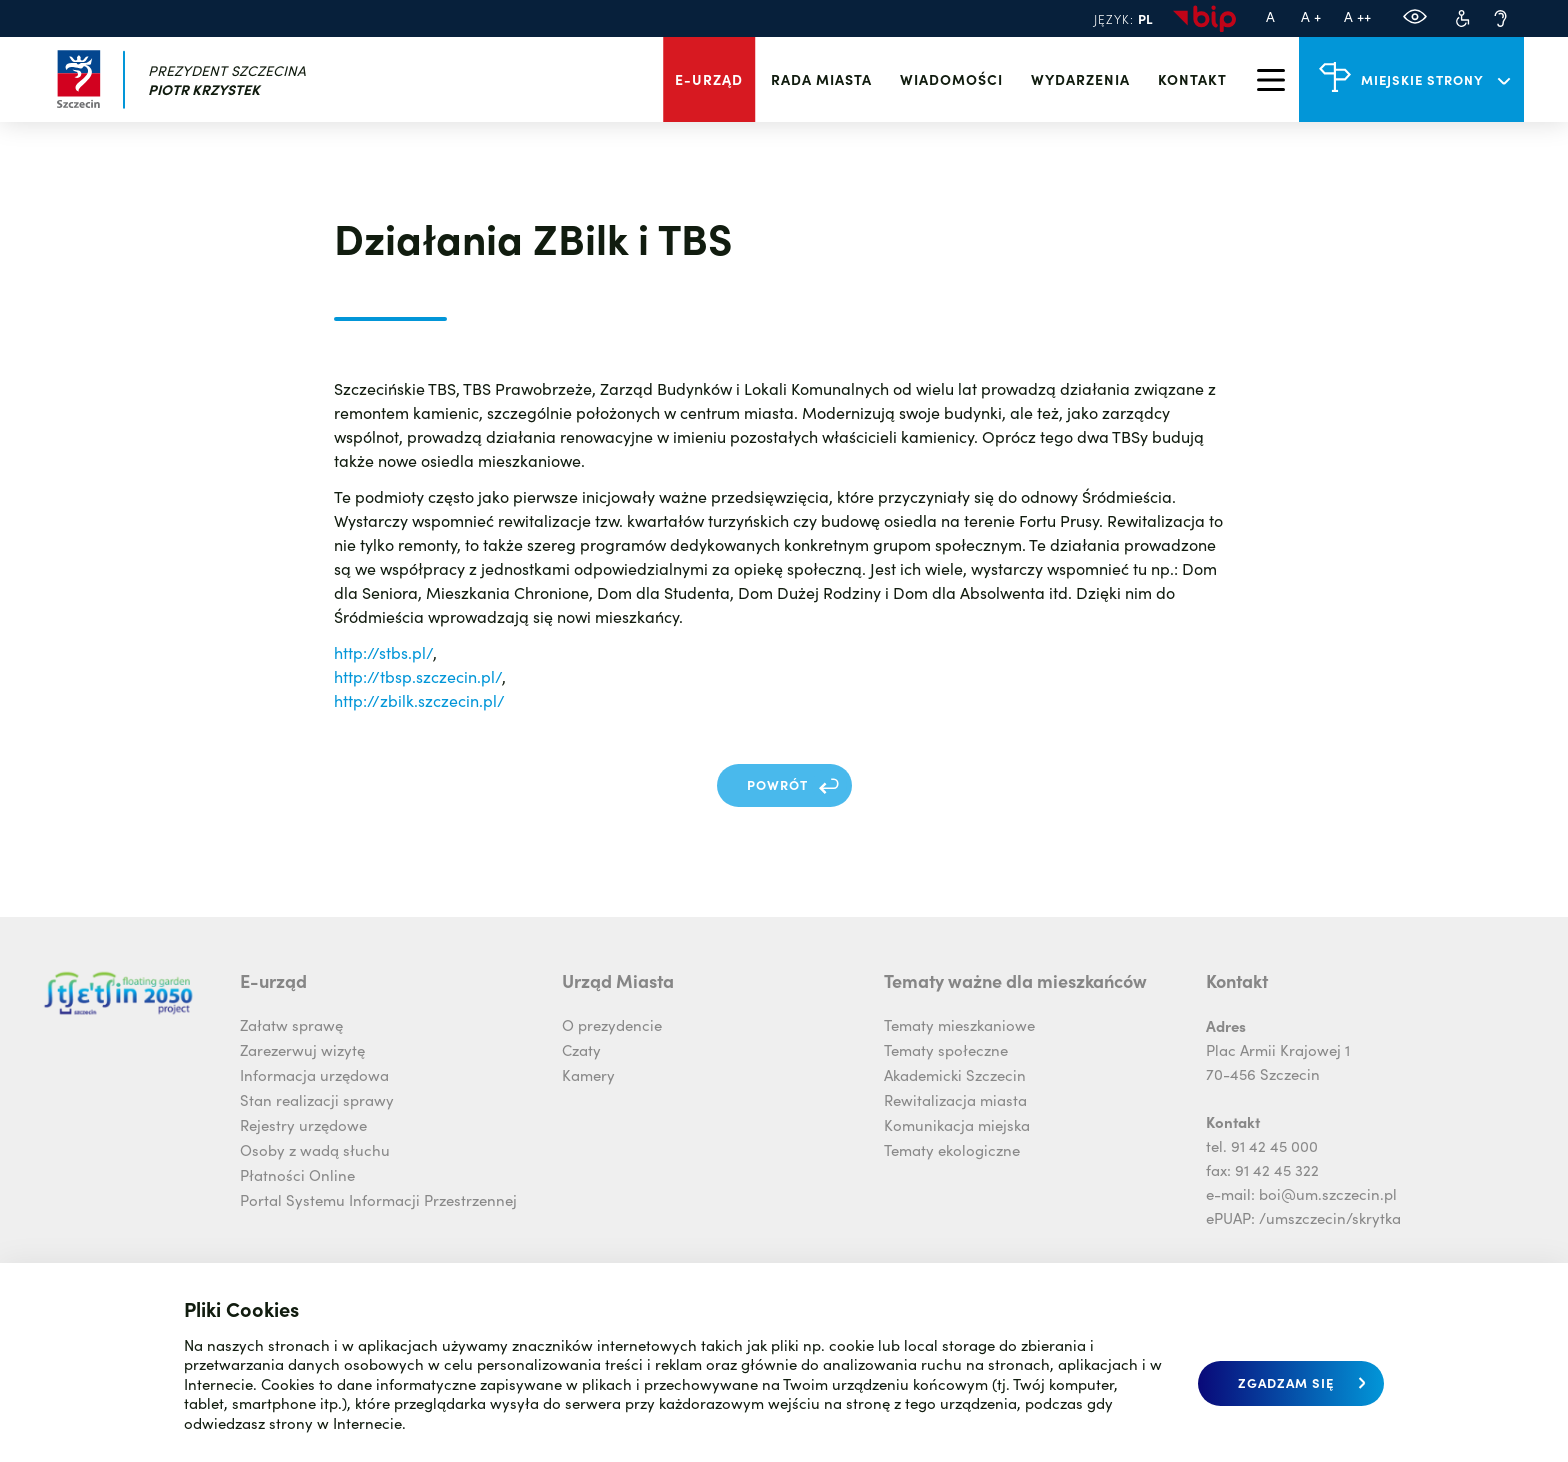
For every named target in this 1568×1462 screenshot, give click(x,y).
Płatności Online (297, 1174)
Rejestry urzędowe (303, 1124)
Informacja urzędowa (314, 1074)
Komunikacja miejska (957, 1124)
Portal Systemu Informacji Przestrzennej (378, 1199)
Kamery (588, 1074)
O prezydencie (612, 1024)
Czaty (581, 1049)
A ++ (1357, 16)
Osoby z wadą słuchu (315, 1149)
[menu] (1265, 80)
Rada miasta (821, 79)
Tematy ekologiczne (952, 1149)
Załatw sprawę (291, 1024)
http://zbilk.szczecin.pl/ (419, 700)
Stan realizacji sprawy (317, 1099)
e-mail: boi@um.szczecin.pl (1301, 1193)
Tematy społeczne (946, 1049)
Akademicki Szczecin (955, 1074)
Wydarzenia (1080, 79)
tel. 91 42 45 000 (1262, 1145)
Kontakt (1192, 79)
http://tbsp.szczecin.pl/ (418, 676)
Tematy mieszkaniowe (959, 1024)
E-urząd (709, 79)
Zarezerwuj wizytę (302, 1049)
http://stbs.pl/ (383, 652)
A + (1311, 16)
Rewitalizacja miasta (955, 1099)
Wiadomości (951, 79)
